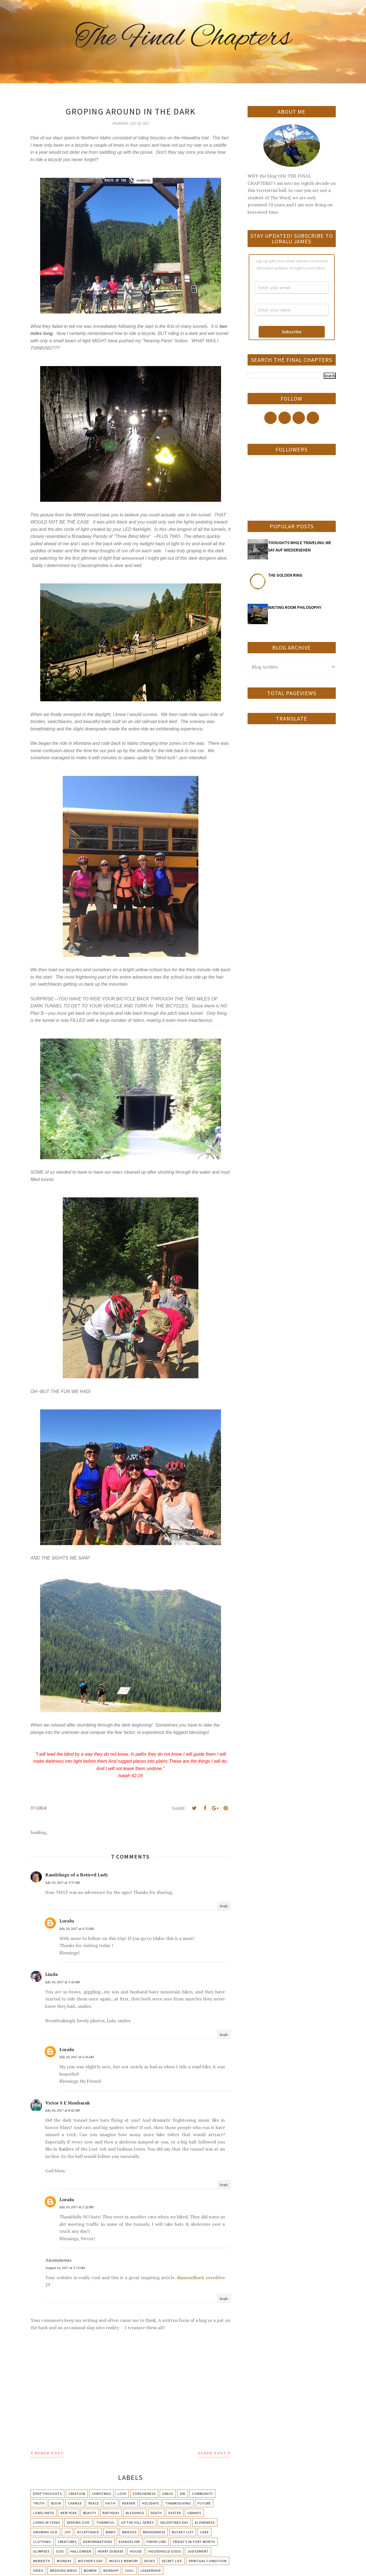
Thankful (105, 2522)
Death (156, 2513)
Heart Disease (111, 2551)
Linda (51, 1974)
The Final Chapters (183, 38)
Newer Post (49, 2453)
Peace (93, 2503)
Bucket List (183, 2532)
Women (90, 2570)
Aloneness (205, 2522)
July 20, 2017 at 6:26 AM (76, 2057)
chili (129, 2570)
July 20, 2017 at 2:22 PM (76, 2207)
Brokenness (154, 2532)
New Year (68, 2513)
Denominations (97, 2542)
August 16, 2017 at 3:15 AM (65, 2268)
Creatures (67, 2542)
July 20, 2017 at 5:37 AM (62, 1882)
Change (75, 2503)
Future (204, 2503)
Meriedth (41, 2561)
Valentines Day (174, 2522)
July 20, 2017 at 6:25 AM (76, 1928)
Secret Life (172, 2561)
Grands (194, 2513)
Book (56, 2503)
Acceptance (88, 2532)
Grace (167, 2493)
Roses (149, 2561)
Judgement (198, 2551)
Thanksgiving (178, 2503)
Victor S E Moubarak (67, 2103)
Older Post (212, 2453)
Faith (110, 2503)
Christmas (101, 2493)
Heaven (128, 2503)
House (136, 2551)
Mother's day (90, 2561)
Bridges (129, 2532)
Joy (67, 2532)
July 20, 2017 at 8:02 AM (62, 2110)
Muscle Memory (123, 2561)
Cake (204, 2532)
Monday (64, 2561)
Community (202, 2493)
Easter (174, 2513)
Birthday (111, 2513)
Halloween (80, 2551)
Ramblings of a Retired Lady (76, 1875)
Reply (224, 1906)
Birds (111, 2532)
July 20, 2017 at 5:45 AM (62, 1982)
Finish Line (156, 2542)
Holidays (150, 2503)
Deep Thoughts (47, 2493)
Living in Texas (46, 2522)
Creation (76, 2493)
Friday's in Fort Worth (194, 2542)
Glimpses (41, 2551)
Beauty (89, 2513)
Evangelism (129, 2542)
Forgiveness (144, 2493)
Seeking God (78, 2522)
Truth (39, 2503)
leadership (150, 2570)
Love (122, 2493)
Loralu (66, 1921)
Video (38, 2570)
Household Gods (164, 2551)
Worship (110, 2570)
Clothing (42, 2542)
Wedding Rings (63, 2570)
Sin (182, 2493)
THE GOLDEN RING (285, 575)
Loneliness (43, 2513)
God (60, 2551)
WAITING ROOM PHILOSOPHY (294, 607)
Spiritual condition (208, 2561)
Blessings (135, 2513)
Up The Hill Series (137, 2522)
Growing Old (45, 2532)
